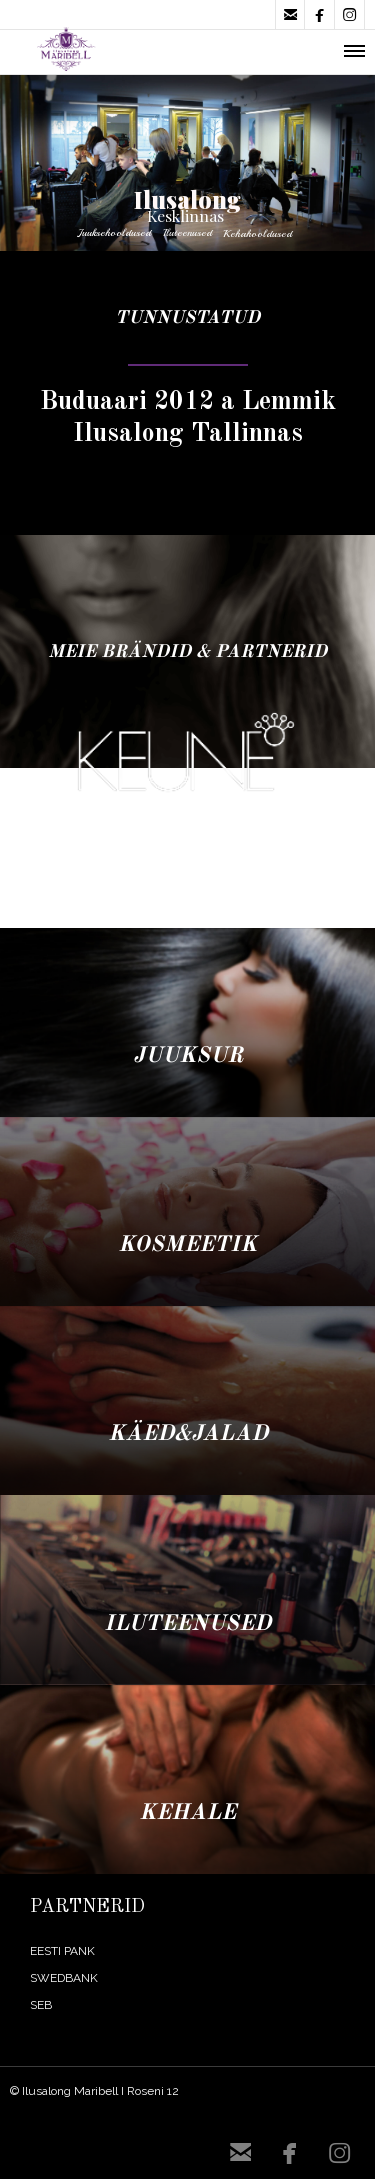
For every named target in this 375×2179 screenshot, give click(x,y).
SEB (41, 2005)
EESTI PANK (62, 1951)
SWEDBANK (64, 1978)
